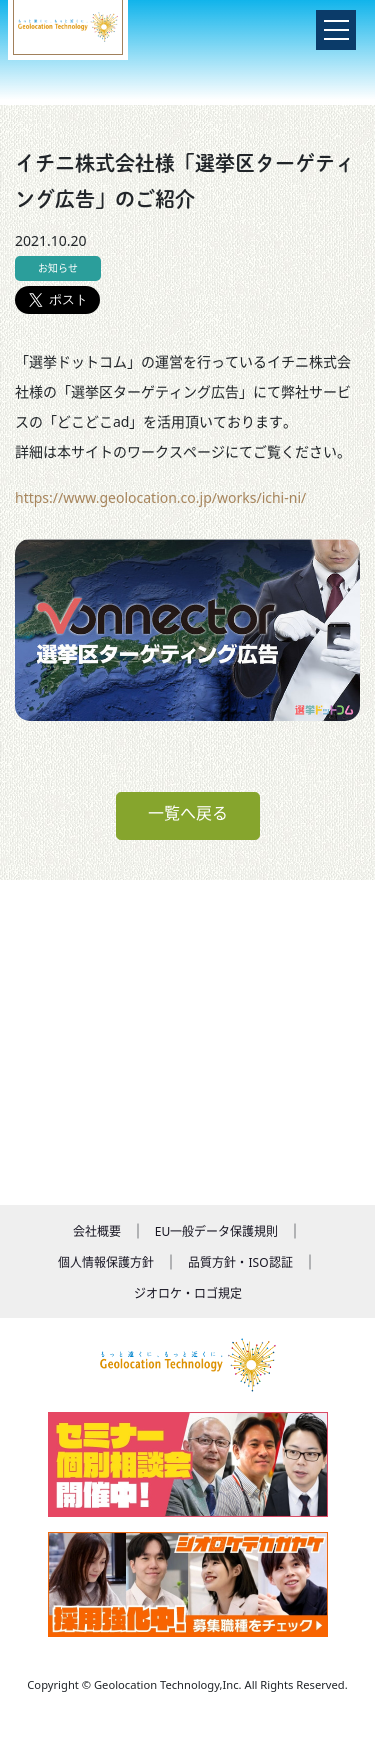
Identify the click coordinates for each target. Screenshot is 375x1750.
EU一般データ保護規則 (216, 1231)
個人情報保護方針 (106, 1262)
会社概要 (97, 1231)
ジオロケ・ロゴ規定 (188, 1293)
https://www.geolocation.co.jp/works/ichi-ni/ (160, 497)
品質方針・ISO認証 (240, 1262)
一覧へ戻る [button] (188, 813)
